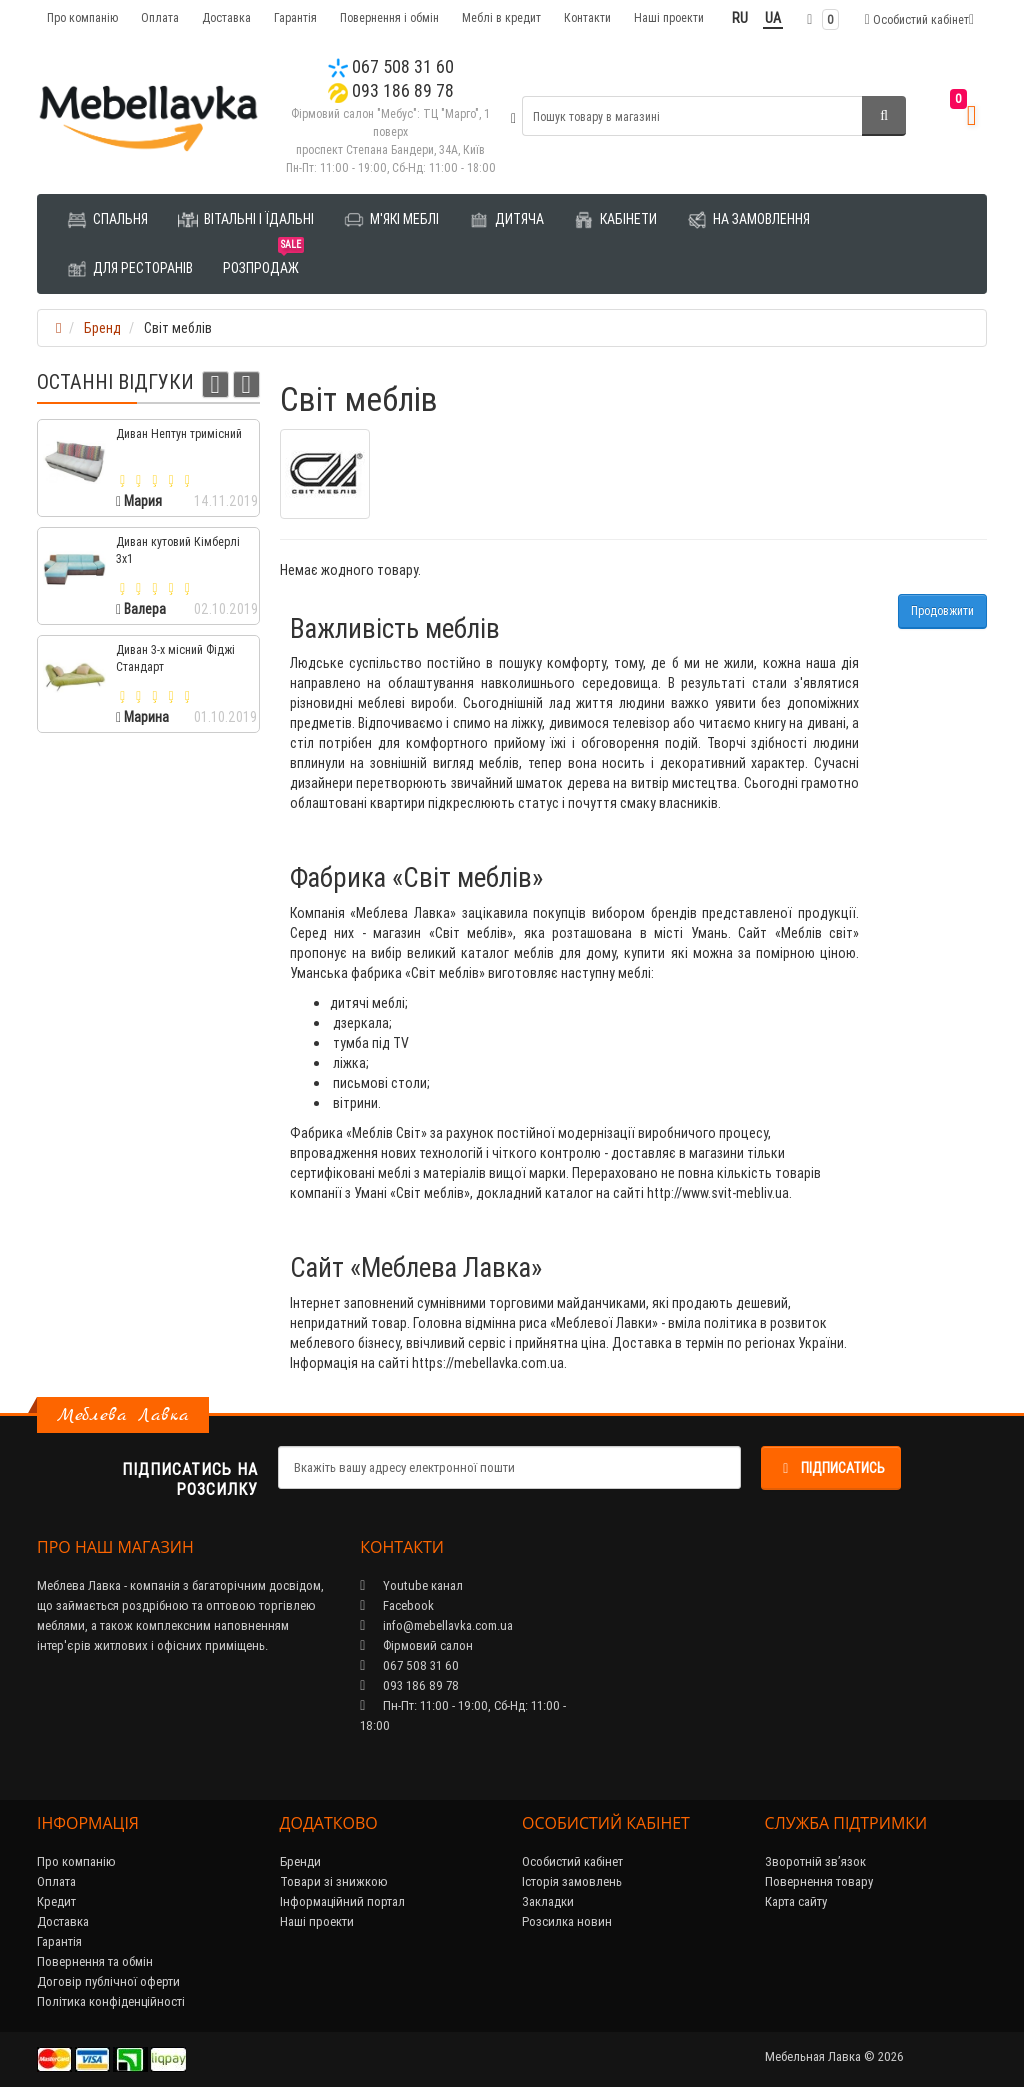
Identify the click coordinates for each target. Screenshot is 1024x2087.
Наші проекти (669, 17)
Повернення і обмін (389, 17)
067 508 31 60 (391, 66)
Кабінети (615, 220)
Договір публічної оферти (108, 1981)
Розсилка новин (567, 1921)
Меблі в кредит (501, 17)
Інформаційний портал (342, 1901)
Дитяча (506, 220)
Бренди (300, 1861)
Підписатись (831, 1468)
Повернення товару (819, 1881)
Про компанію (82, 17)
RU (740, 18)
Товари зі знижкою (334, 1881)
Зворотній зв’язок (815, 1861)
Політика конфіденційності (111, 2001)
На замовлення (748, 220)
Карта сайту (796, 1901)
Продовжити (942, 610)
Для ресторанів (130, 269)
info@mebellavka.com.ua (436, 1625)
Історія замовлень (572, 1881)
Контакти (587, 17)
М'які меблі (391, 220)
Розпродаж (263, 260)
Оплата (160, 17)
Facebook (397, 1605)
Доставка (226, 17)
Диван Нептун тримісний (179, 433)
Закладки (548, 1901)
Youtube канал (411, 1585)
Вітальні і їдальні (246, 220)
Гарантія (295, 17)
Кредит (56, 1901)
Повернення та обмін (95, 1961)
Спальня (107, 220)
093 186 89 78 (391, 90)
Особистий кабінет (572, 1861)
